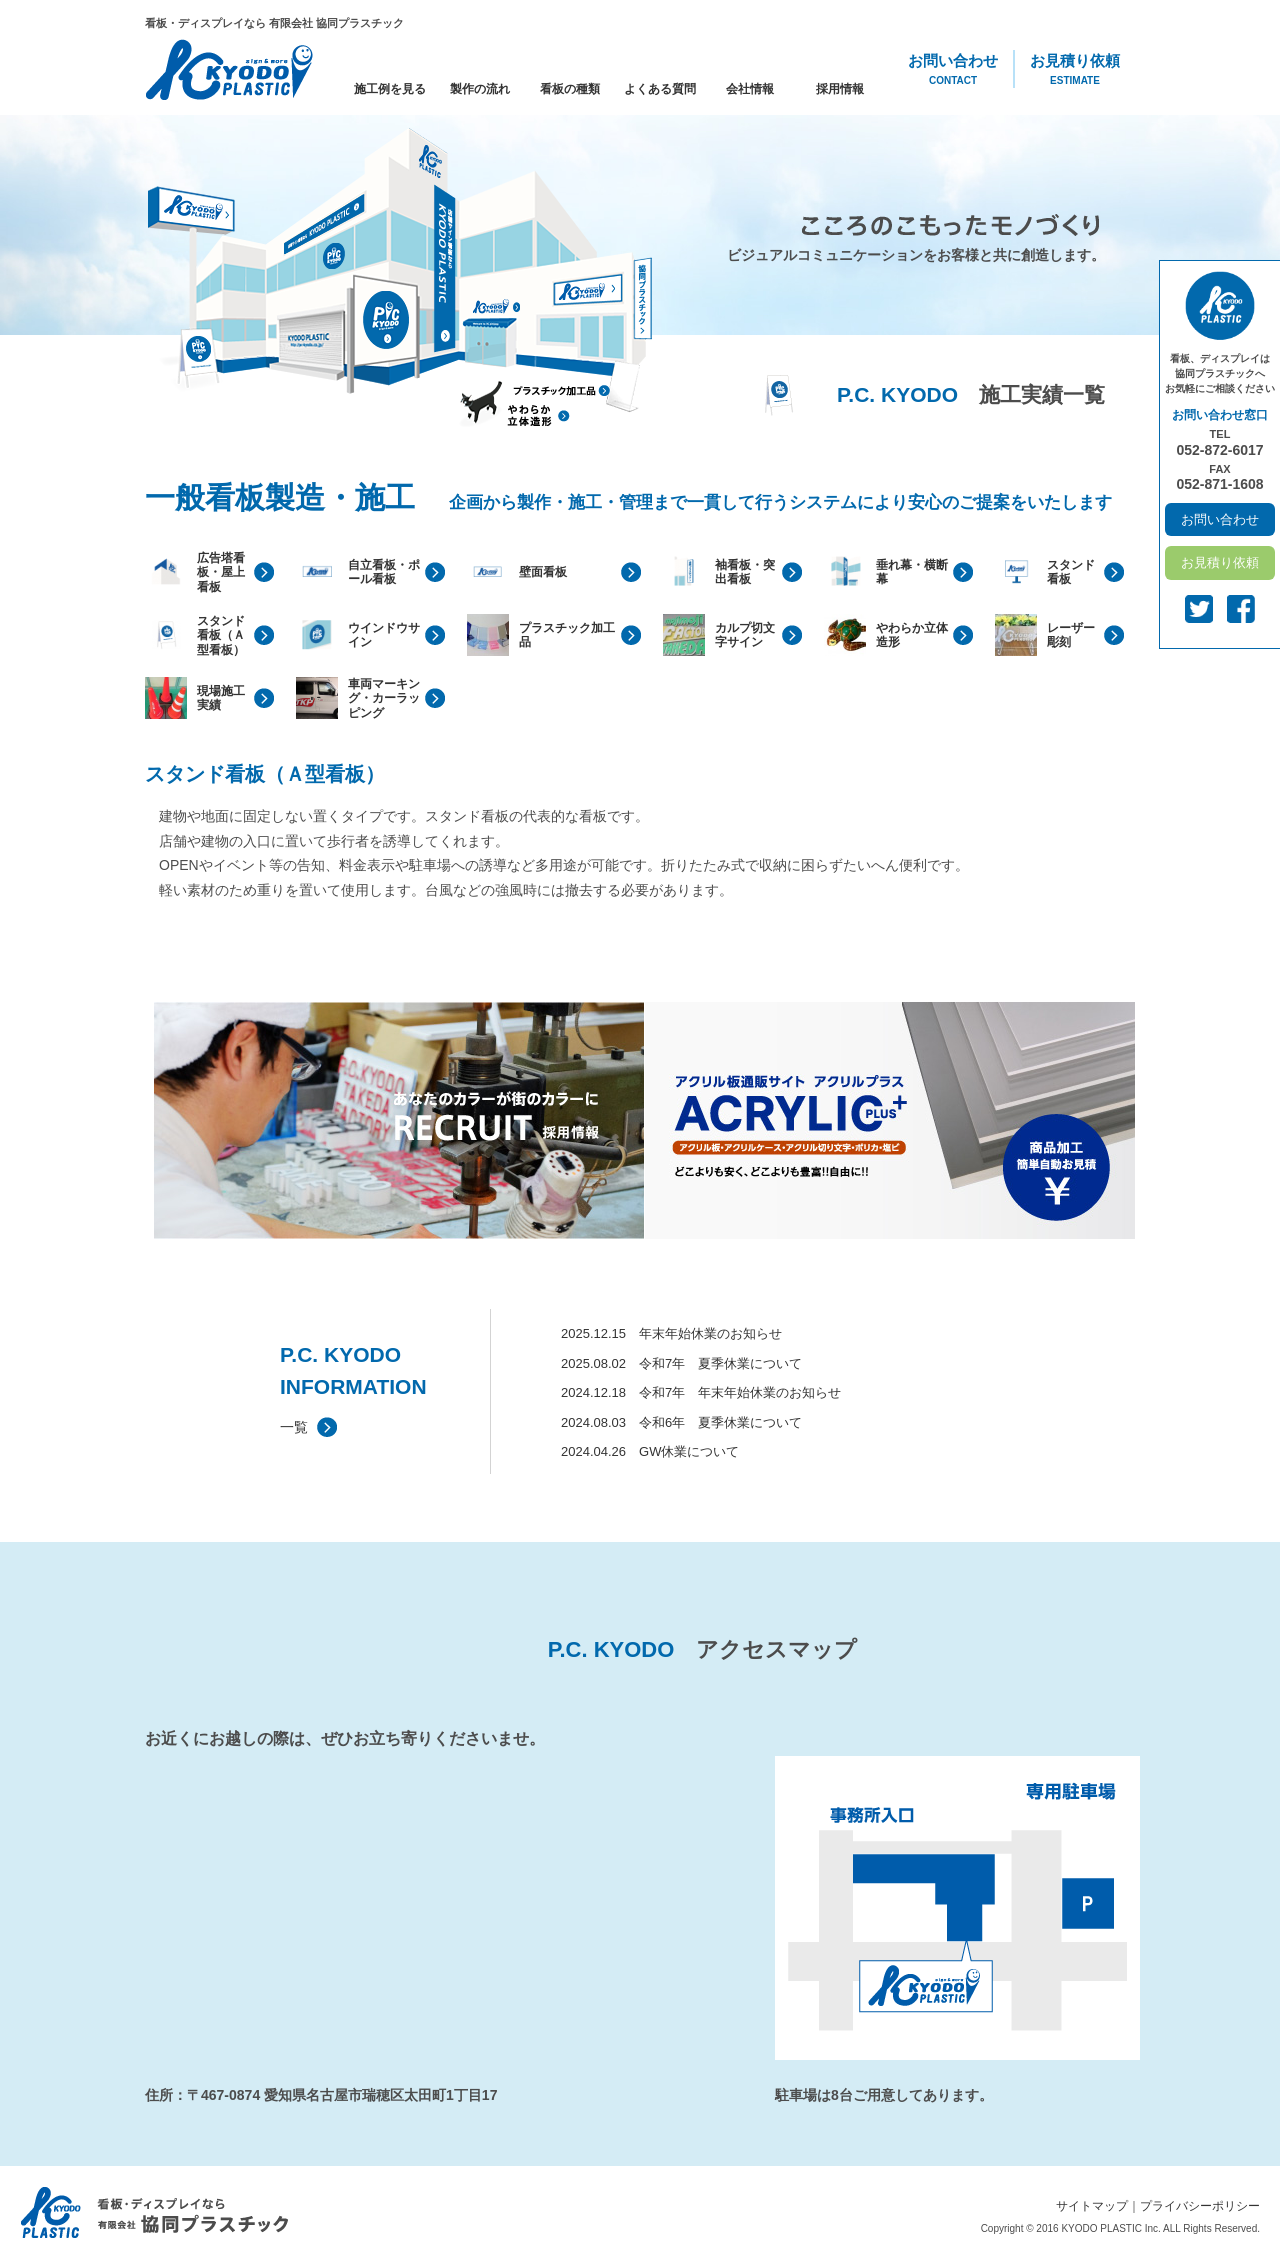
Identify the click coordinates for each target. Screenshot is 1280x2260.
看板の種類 (570, 89)
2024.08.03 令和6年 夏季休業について (681, 1422)
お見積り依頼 (1075, 70)
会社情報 (750, 89)
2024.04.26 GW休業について (650, 1451)
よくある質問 (660, 89)
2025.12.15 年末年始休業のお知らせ (671, 1333)
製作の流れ (480, 89)
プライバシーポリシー (1200, 2206)
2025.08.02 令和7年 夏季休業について (681, 1363)
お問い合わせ (953, 70)
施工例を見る (390, 89)
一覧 (294, 1427)
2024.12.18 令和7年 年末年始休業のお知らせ (701, 1392)
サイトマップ (1092, 2206)
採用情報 (840, 89)
